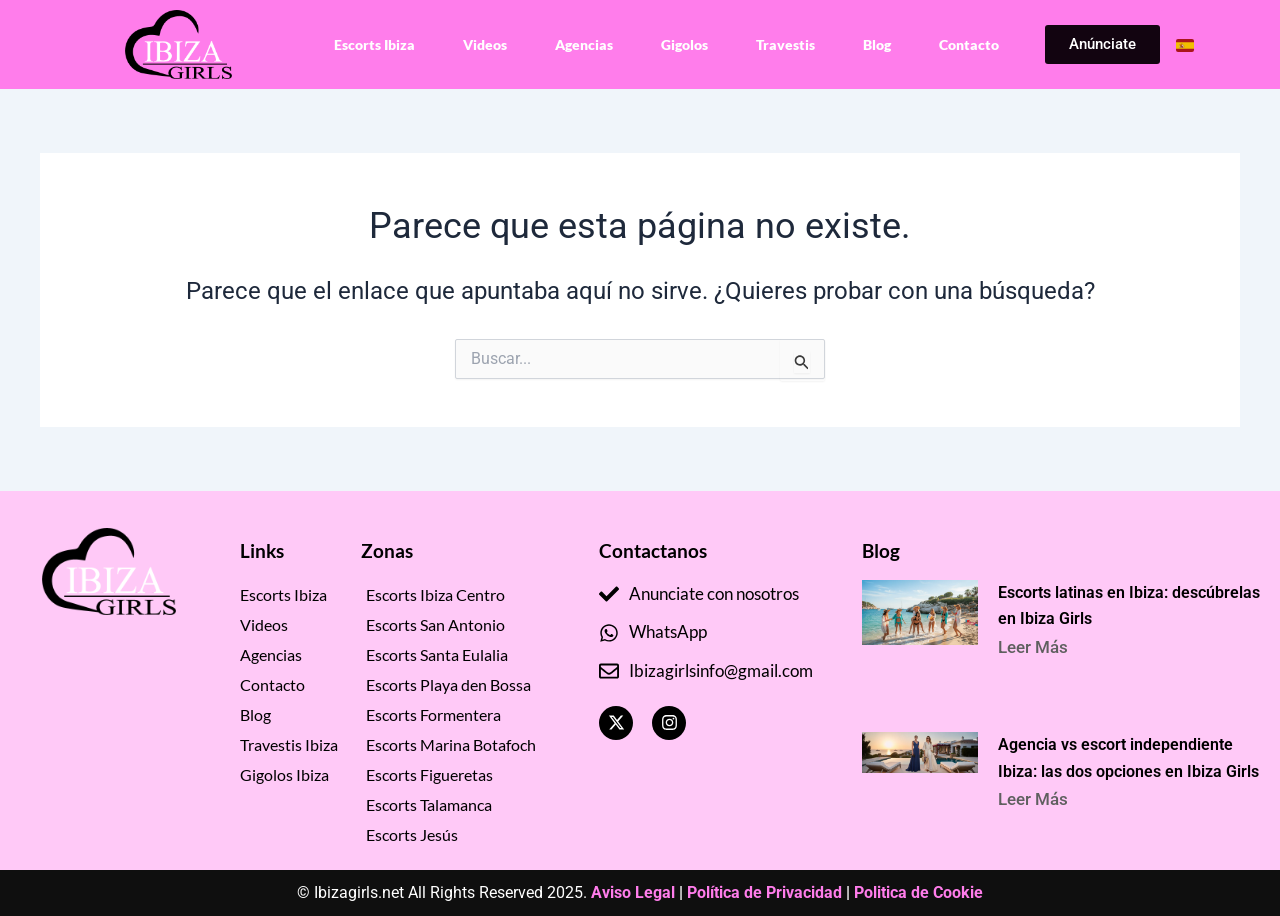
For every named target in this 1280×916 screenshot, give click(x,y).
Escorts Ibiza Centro (435, 594)
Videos (485, 44)
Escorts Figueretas (429, 774)
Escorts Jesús (412, 834)
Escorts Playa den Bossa (448, 684)
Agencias (584, 44)
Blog (877, 44)
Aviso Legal (633, 892)
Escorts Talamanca (429, 804)
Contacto (969, 44)
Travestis (785, 44)
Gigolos (684, 44)
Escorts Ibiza (374, 44)
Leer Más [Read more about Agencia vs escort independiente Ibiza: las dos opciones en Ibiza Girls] (1039, 805)
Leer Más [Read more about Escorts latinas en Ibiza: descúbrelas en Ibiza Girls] (1039, 647)
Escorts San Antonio (435, 624)
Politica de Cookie (918, 892)
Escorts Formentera (433, 714)
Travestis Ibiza (289, 744)
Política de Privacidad (764, 892)
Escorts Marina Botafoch (451, 744)
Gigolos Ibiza (284, 774)
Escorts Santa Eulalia (437, 654)
